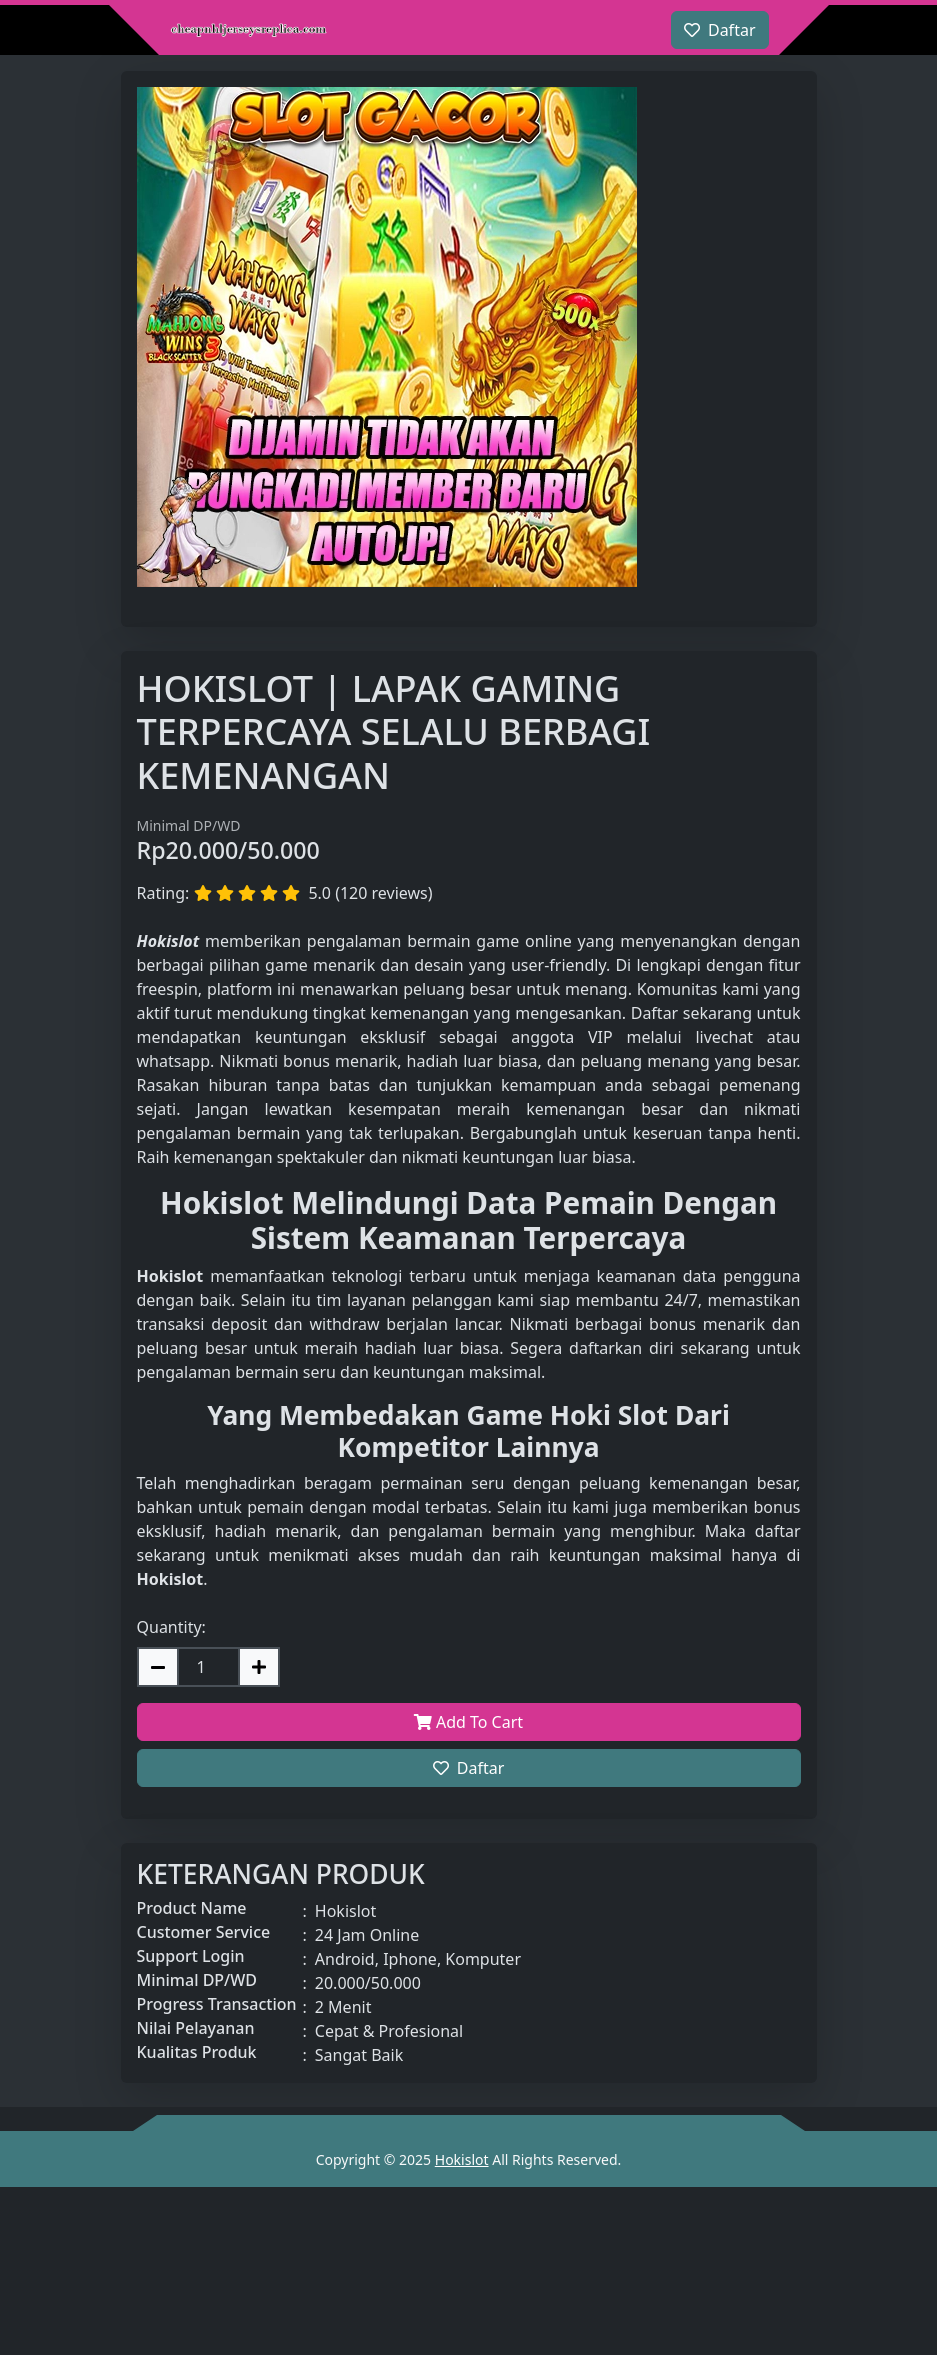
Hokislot (462, 2159)
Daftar (469, 1768)
